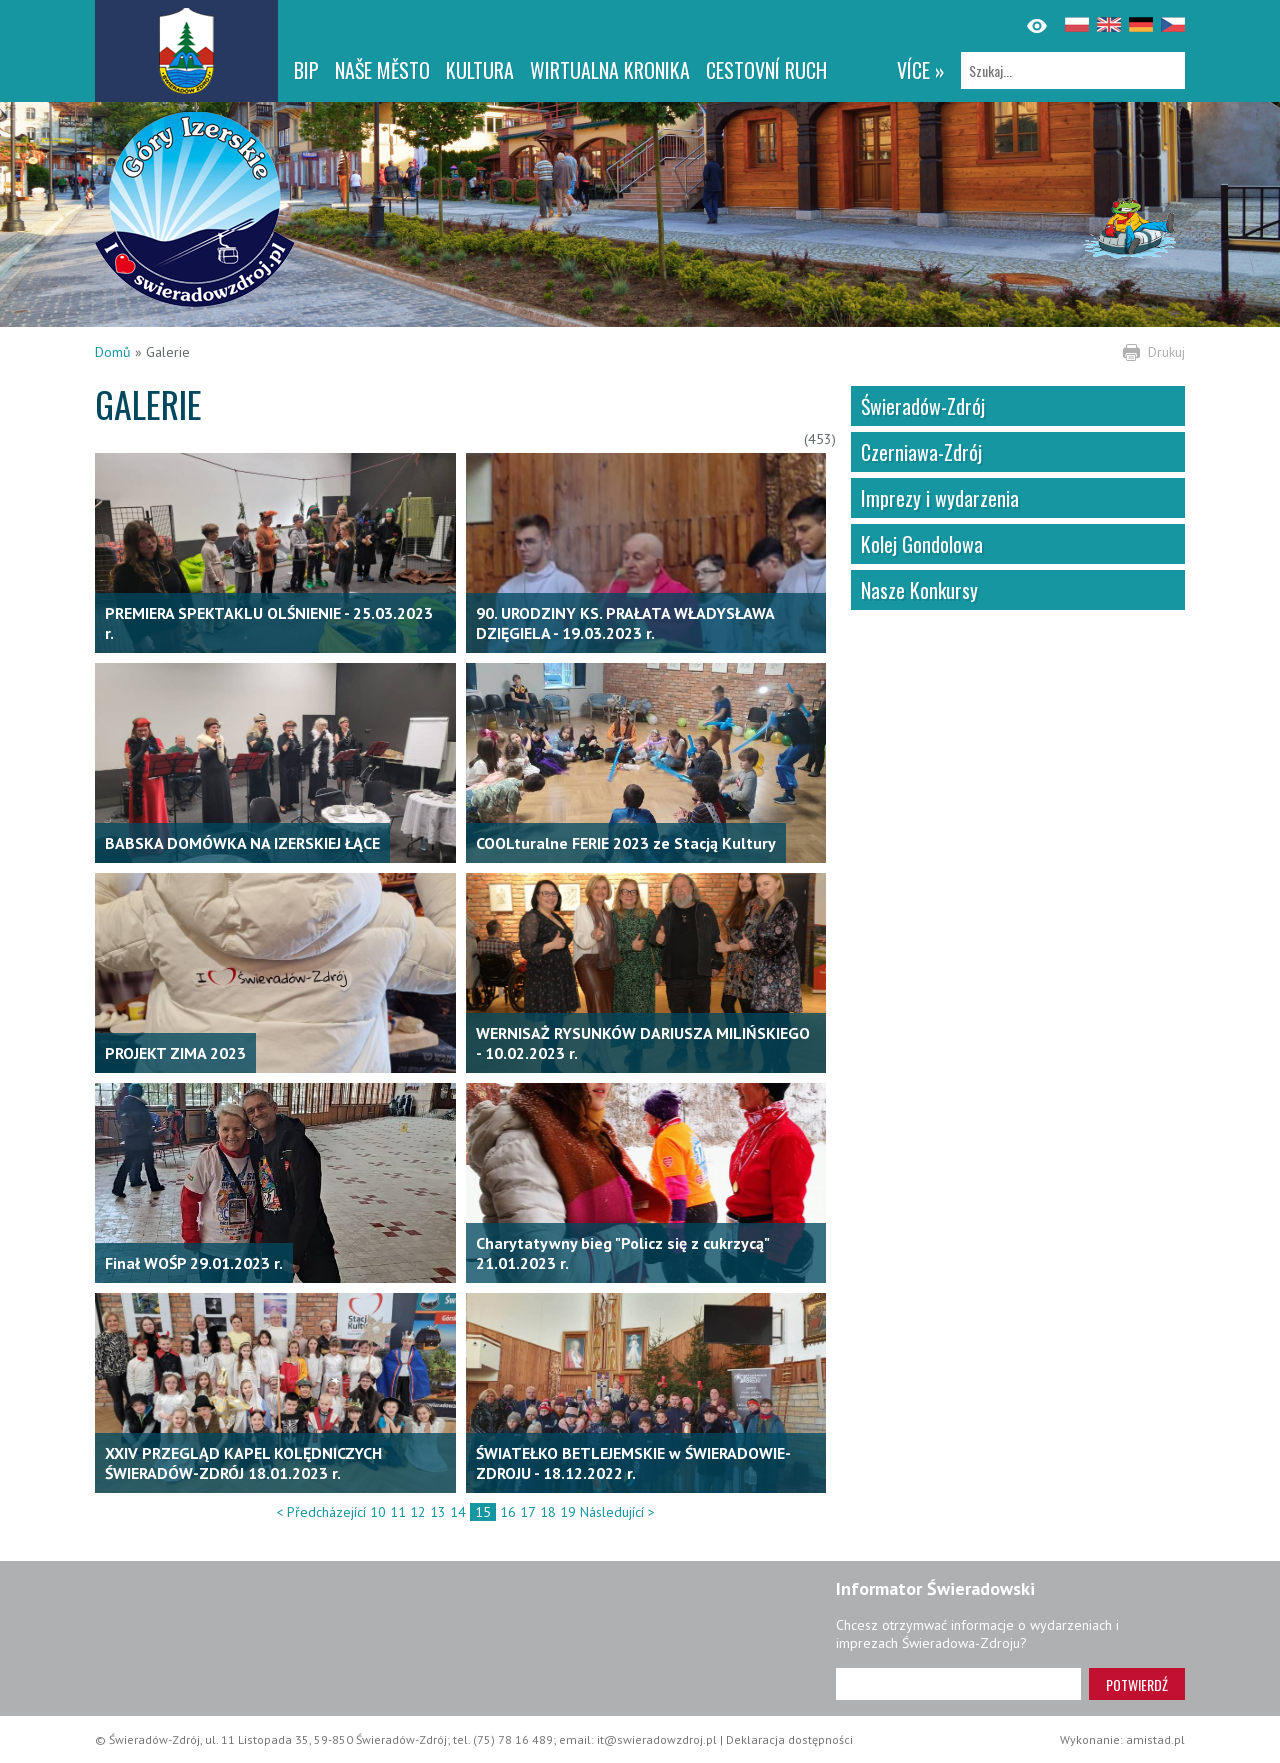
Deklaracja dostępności (789, 1739)
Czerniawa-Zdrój (921, 452)
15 (483, 1512)
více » (921, 70)
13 (438, 1512)
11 (398, 1512)
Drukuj (1166, 352)
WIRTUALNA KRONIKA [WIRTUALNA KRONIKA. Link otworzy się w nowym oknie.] (610, 70)
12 (418, 1512)
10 (378, 1512)
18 (548, 1512)
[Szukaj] (1073, 70)
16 (508, 1512)
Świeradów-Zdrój (923, 406)
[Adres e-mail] (958, 1684)
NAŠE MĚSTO (382, 70)
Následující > (617, 1512)
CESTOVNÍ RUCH (766, 70)
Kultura (480, 70)
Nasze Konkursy (919, 590)
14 (458, 1512)
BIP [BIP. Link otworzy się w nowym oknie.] (306, 70)
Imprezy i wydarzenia (940, 498)
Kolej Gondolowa (922, 544)
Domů (113, 352)
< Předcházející (321, 1512)
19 (568, 1512)
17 (528, 1512)
